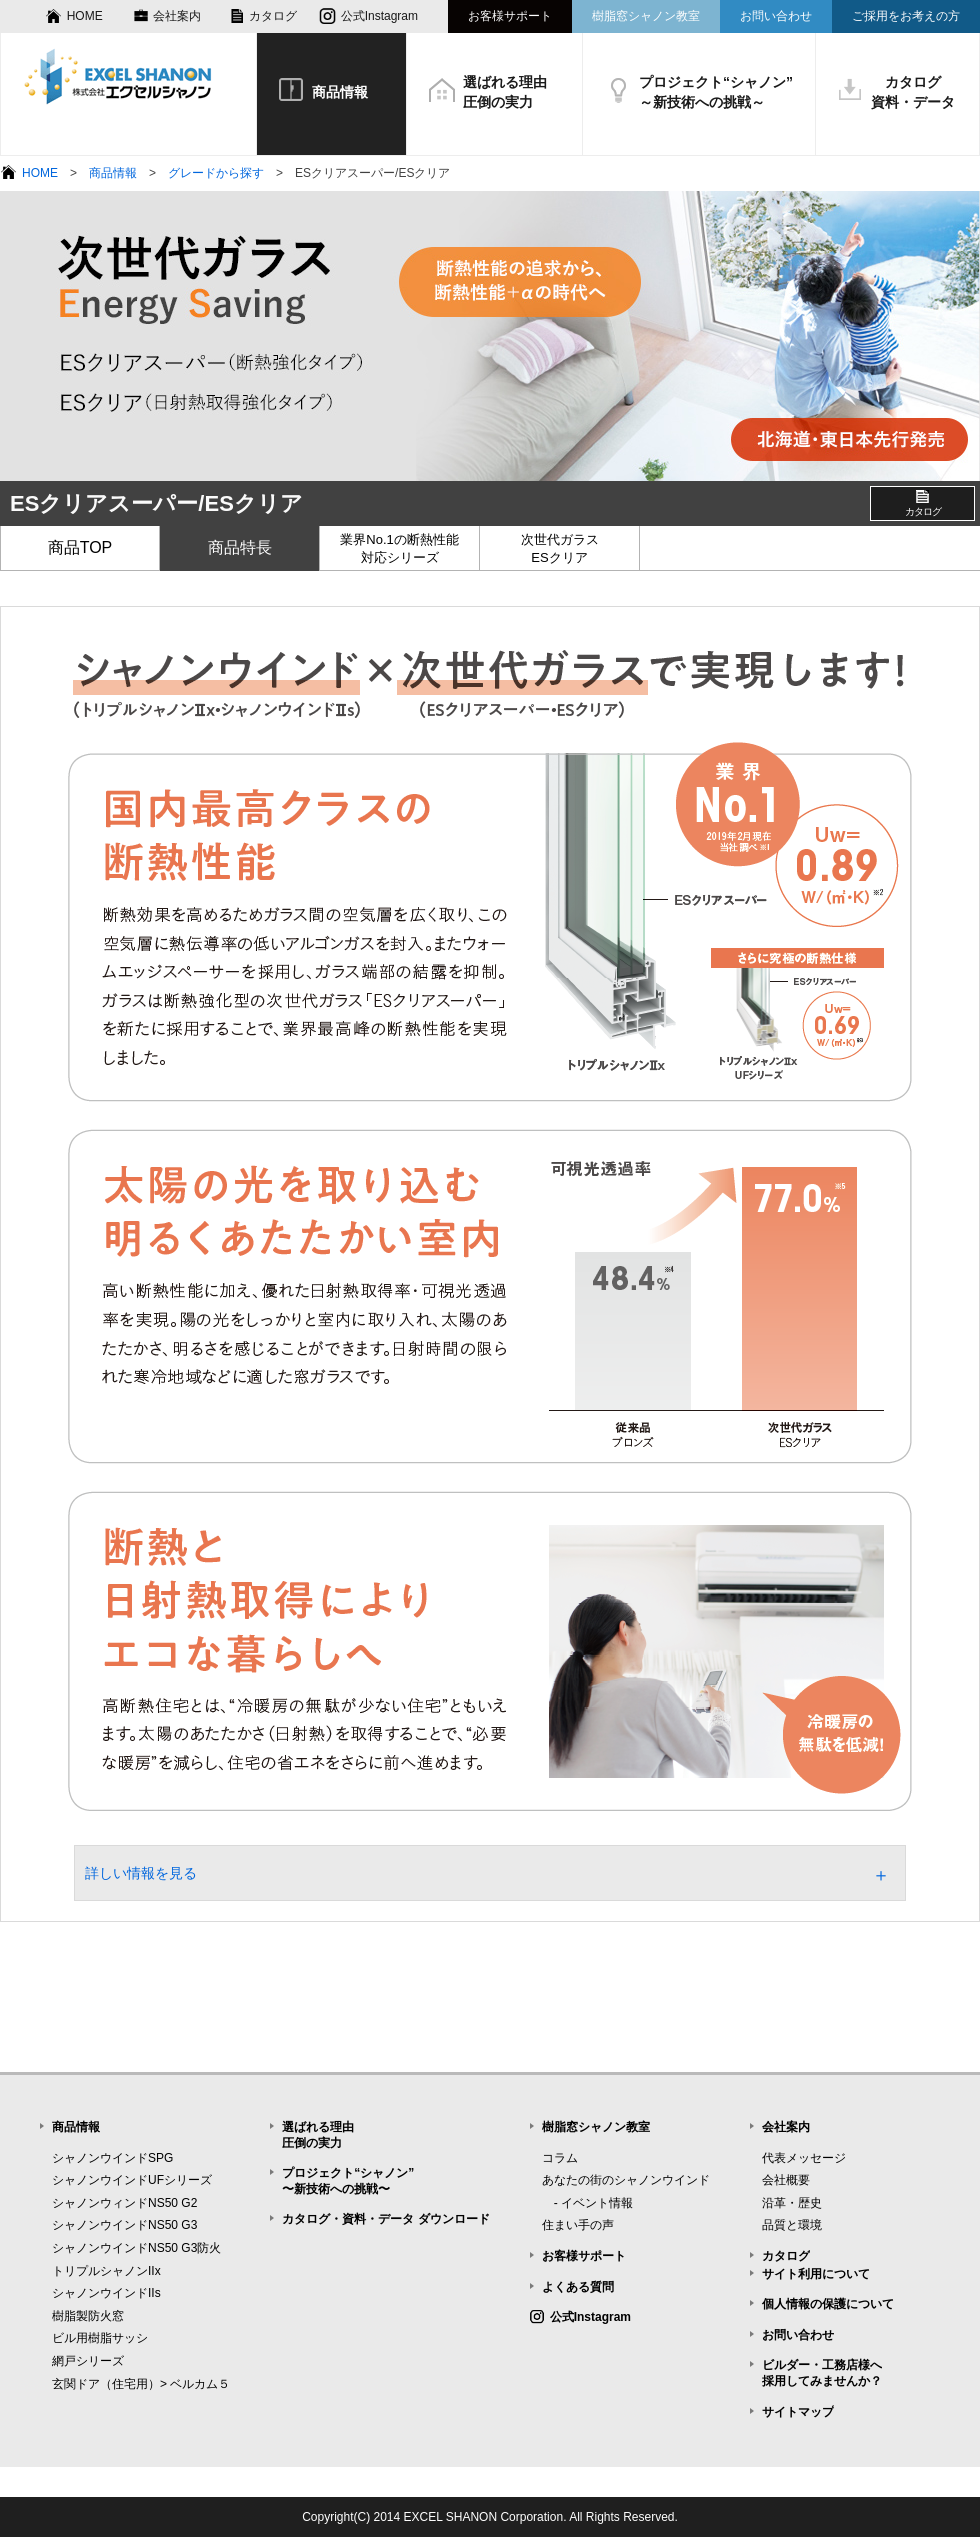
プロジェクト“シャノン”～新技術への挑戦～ (716, 92)
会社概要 (786, 2180)
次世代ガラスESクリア (560, 548)
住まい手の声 (578, 2225)
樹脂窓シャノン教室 (646, 16)
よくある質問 (578, 2287)
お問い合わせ (776, 16)
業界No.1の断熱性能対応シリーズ (399, 548)
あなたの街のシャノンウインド (626, 2180)
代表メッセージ (804, 2158)
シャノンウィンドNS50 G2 (124, 2203)
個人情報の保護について (828, 2304)
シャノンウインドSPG (112, 2158)
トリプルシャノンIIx (106, 2271)
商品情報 (340, 92)
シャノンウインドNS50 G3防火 (136, 2248)
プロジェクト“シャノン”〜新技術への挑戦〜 (348, 2181)
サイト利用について (816, 2274)
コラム (560, 2158)
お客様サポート (510, 16)
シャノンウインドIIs (106, 2293)
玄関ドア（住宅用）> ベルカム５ (141, 2384)
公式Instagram (379, 16)
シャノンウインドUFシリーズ (132, 2180)
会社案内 (177, 16)
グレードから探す (216, 173)
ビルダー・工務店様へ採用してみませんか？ (822, 2373)
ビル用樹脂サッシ (100, 2338)
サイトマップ (798, 2412)
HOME (85, 16)
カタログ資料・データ (913, 92)
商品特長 (240, 547)
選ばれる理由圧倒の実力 (505, 92)
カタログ (273, 16)
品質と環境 (792, 2225)
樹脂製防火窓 (88, 2316)
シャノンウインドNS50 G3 (124, 2225)
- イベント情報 (587, 2203)
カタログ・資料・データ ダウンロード (385, 2219)
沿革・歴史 (792, 2203)
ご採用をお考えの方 (906, 16)
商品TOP (80, 547)
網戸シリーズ (88, 2361)
